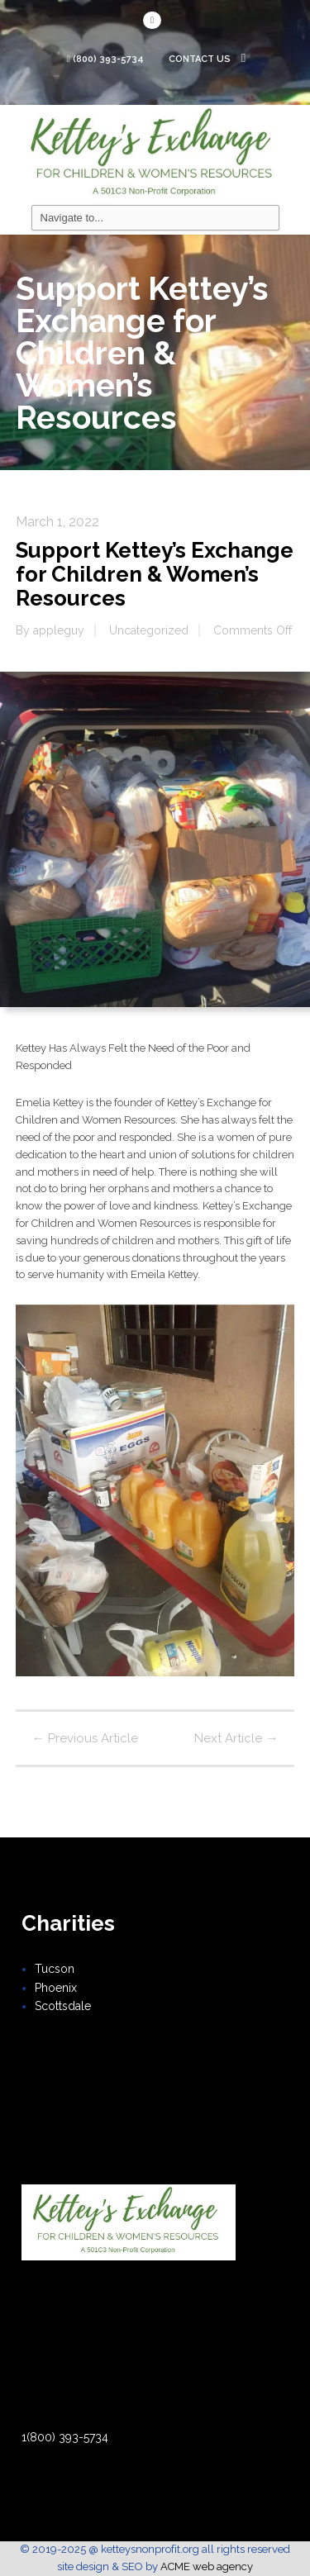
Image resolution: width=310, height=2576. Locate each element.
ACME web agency (206, 2566)
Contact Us (207, 59)
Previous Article (85, 1738)
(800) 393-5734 (108, 59)
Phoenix (56, 1987)
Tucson (54, 1968)
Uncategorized (148, 630)
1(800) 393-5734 (64, 2437)
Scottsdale (63, 2006)
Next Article (236, 1738)
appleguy (58, 630)
